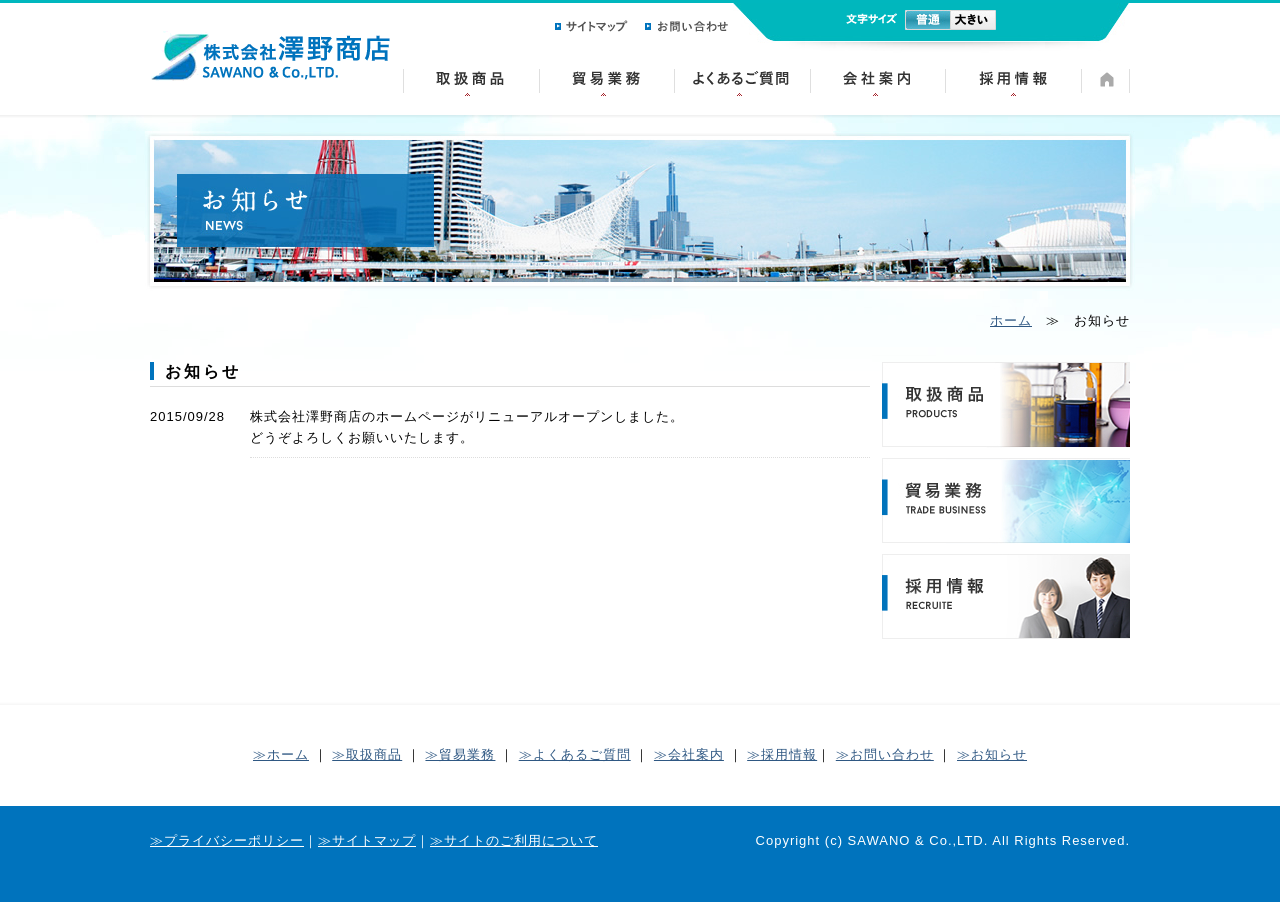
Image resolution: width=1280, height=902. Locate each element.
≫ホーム (281, 754)
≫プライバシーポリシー (227, 840)
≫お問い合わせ (885, 754)
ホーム (1011, 320)
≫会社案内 (689, 754)
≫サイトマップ (367, 840)
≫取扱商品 (367, 754)
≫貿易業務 (460, 754)
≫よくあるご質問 (575, 754)
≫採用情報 (782, 754)
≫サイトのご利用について (514, 840)
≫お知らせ (992, 754)
